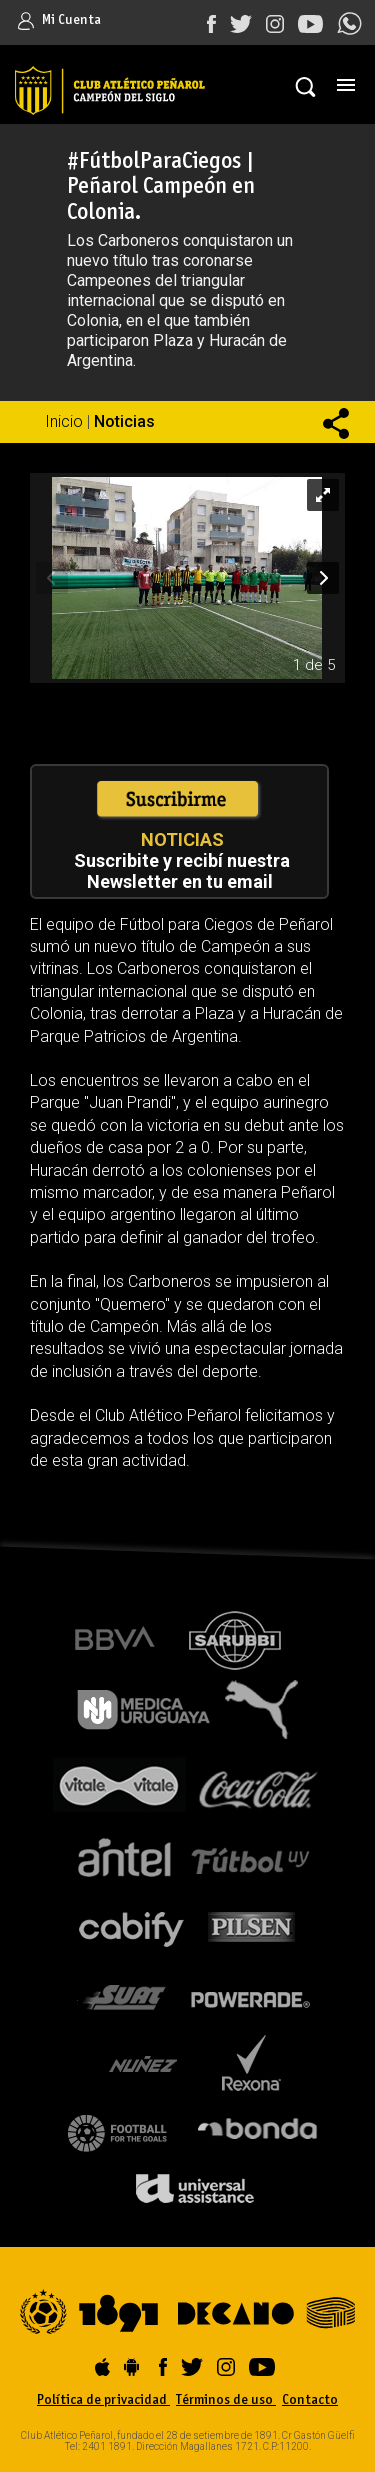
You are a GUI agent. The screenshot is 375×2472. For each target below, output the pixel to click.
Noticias (124, 421)
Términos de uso (226, 2400)
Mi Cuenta (59, 20)
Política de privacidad (103, 2400)
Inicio (64, 421)
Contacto (310, 2400)
